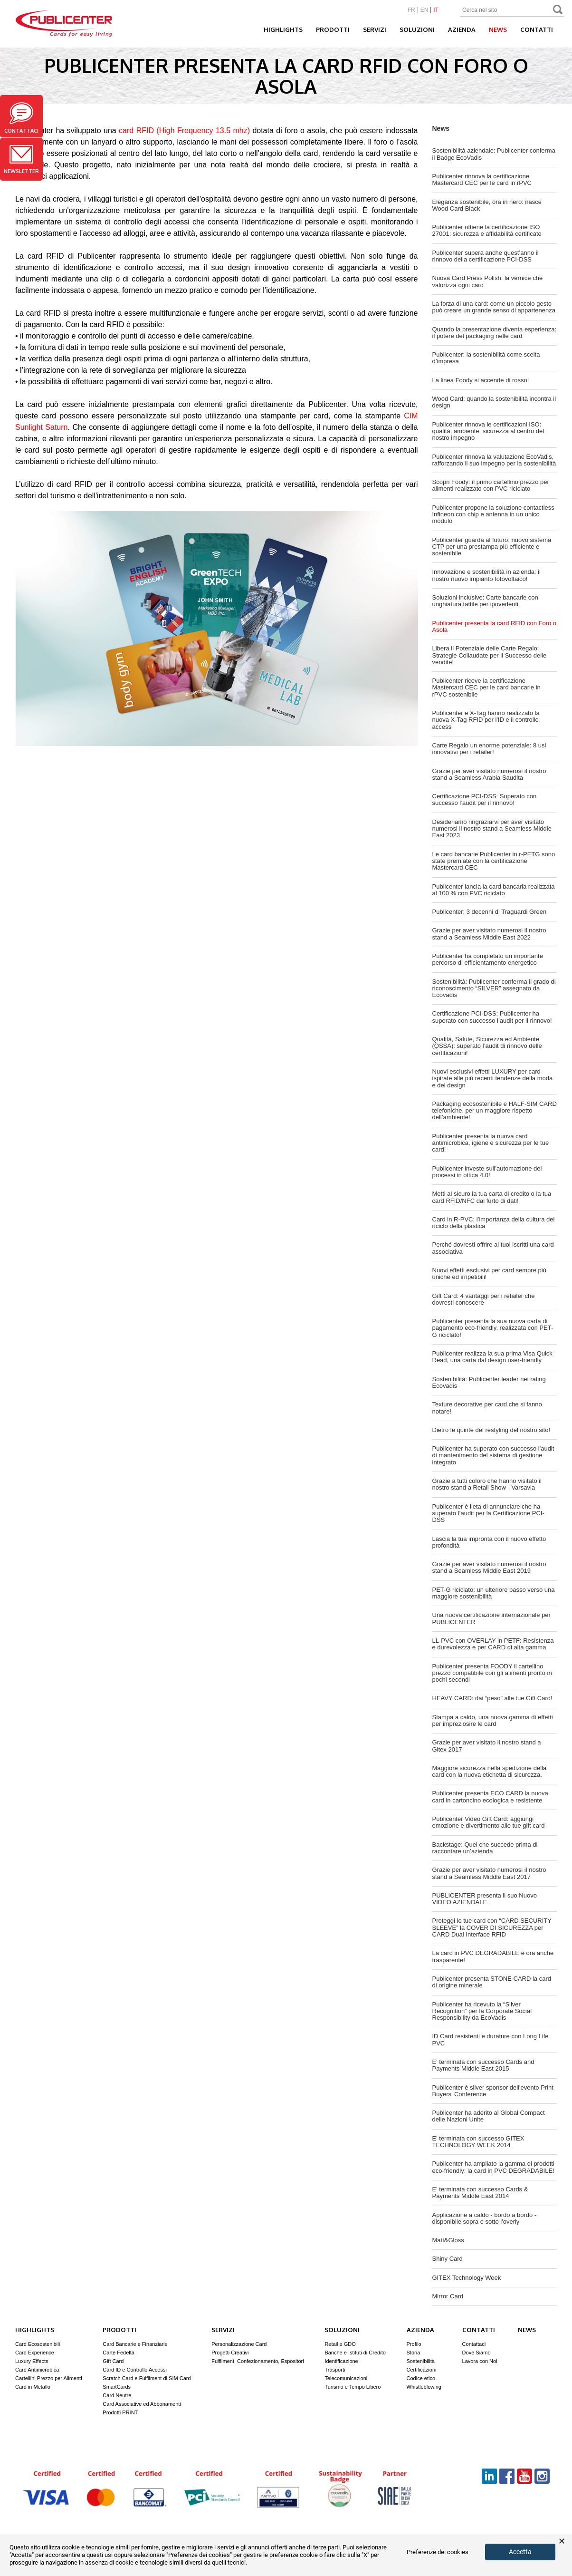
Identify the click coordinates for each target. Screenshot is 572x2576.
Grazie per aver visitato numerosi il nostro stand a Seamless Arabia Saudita (489, 774)
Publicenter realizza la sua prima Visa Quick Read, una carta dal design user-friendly (492, 1357)
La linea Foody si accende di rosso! (480, 380)
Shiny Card (447, 2258)
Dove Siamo (476, 2352)
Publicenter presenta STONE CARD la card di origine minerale (491, 1982)
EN (424, 10)
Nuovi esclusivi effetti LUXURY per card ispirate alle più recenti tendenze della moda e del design (492, 1078)
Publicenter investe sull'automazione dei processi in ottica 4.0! (487, 1172)
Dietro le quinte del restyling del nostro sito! (491, 1429)
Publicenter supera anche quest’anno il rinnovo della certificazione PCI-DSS (485, 256)
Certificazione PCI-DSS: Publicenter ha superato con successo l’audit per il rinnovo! (492, 1017)
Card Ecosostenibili (37, 2344)
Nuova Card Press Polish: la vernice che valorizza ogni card (487, 281)
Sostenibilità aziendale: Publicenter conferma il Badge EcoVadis (493, 154)
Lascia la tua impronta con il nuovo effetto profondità (489, 1542)
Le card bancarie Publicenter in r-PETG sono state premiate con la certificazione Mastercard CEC (493, 861)
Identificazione (341, 2361)
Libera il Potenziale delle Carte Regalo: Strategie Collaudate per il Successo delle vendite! (489, 655)
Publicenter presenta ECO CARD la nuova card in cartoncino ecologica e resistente (490, 1796)
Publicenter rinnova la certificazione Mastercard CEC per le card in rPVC (482, 179)
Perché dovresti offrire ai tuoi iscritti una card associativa (493, 1248)
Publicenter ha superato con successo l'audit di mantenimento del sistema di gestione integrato (493, 1455)
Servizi (374, 29)
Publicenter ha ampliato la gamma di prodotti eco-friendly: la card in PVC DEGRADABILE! (493, 2167)
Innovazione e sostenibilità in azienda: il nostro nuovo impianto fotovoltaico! (486, 575)
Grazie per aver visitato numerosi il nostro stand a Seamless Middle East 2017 (489, 1873)
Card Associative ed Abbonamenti (142, 2404)
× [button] (562, 2541)
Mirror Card (448, 2296)
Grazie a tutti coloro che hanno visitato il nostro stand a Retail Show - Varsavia (487, 1484)
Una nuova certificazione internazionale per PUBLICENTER (491, 1618)
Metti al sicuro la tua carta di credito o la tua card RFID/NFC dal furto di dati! (492, 1197)
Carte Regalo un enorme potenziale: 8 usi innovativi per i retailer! (489, 748)
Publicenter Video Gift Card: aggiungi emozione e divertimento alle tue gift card (488, 1822)
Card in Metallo (32, 2387)
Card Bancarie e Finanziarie (135, 2344)
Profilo (414, 2344)
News (498, 29)
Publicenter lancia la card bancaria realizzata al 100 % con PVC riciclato (493, 890)
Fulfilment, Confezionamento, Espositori (257, 2361)
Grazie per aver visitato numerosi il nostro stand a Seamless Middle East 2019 (489, 1567)
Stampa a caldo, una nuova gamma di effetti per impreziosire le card (492, 1720)
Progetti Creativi (229, 2352)
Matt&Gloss (448, 2240)
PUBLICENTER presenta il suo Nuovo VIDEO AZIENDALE (484, 1899)
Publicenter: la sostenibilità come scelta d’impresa (486, 358)
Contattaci (21, 118)
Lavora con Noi (479, 2361)
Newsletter (21, 159)
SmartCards (117, 2387)
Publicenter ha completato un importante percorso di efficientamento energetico (487, 959)
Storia (413, 2352)
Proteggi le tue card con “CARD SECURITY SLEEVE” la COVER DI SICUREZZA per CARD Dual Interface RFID (492, 1927)
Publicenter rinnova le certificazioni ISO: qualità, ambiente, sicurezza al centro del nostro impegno (488, 431)
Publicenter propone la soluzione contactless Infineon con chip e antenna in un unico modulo (493, 514)
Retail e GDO (339, 2344)
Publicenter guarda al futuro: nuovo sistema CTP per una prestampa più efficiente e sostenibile (492, 546)
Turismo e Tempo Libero (352, 2387)
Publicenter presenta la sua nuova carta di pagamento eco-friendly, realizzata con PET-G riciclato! (492, 1327)
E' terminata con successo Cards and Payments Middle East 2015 (483, 2065)
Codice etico (421, 2378)
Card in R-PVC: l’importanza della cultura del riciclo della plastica (493, 1223)
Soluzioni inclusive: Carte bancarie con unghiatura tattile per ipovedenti (485, 601)
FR (411, 10)
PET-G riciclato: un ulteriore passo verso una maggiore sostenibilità (493, 1593)
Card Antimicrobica (37, 2370)
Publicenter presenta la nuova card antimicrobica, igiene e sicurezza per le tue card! (490, 1143)
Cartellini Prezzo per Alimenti (48, 2378)
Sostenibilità (421, 2361)
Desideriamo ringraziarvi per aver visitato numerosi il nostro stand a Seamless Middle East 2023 (492, 828)
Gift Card (113, 2361)
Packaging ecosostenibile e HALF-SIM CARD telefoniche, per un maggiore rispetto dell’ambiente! (494, 1110)
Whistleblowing (424, 2387)
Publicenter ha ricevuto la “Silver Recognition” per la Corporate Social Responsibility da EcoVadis (482, 2011)
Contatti (536, 29)
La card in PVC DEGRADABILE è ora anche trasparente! (493, 1956)
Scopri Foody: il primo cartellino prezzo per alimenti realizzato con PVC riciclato (490, 485)
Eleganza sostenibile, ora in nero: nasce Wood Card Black (487, 205)
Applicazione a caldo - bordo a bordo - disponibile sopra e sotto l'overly (484, 2218)
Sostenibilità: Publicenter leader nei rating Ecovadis (489, 1382)
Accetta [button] (520, 2552)
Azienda (462, 29)
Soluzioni (417, 29)
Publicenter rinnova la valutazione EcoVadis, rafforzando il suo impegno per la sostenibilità (494, 460)
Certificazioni (422, 2370)
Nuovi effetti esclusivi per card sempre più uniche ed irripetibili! (489, 1273)
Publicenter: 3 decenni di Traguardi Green (489, 911)
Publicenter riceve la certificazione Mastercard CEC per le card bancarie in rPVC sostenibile (486, 687)
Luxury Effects (31, 2361)
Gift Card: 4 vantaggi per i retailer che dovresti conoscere (483, 1299)
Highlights (283, 29)
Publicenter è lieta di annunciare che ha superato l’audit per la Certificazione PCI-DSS (488, 1513)
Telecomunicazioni (345, 2378)
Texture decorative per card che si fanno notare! (487, 1407)
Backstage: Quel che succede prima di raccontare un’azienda (485, 1848)
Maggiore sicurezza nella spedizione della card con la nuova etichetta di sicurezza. (489, 1771)
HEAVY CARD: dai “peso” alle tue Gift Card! (492, 1698)
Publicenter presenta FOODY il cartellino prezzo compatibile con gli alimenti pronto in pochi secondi (492, 1673)
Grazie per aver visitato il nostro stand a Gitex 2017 (486, 1746)
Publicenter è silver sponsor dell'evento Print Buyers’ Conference (492, 2091)
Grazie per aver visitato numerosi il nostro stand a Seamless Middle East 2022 (489, 933)
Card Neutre (117, 2395)
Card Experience (34, 2352)
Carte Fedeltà (118, 2352)
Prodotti (333, 29)
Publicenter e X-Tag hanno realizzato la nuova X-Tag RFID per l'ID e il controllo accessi (486, 719)
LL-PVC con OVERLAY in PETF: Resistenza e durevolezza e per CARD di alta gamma (493, 1644)
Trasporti (334, 2370)
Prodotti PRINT (120, 2412)
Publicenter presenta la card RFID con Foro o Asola (494, 626)
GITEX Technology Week (466, 2277)
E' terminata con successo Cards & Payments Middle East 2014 (480, 2192)
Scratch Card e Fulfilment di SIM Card (147, 2378)
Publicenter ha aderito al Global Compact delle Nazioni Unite (488, 2116)
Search (558, 11)
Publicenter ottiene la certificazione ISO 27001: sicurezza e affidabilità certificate (487, 230)
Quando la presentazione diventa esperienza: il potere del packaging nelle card (494, 332)
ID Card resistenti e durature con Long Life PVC (490, 2039)
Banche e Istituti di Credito (354, 2352)
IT (436, 10)
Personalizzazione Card (239, 2344)
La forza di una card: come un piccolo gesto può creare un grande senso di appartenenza (493, 307)
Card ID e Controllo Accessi (135, 2370)
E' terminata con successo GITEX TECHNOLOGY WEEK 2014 (478, 2142)
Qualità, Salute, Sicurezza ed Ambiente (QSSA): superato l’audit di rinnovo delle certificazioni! (487, 1046)
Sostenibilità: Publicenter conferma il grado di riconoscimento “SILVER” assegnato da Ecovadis (494, 988)
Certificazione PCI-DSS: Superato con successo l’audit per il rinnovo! (484, 799)
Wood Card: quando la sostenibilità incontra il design (494, 402)
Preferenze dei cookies (437, 2552)
